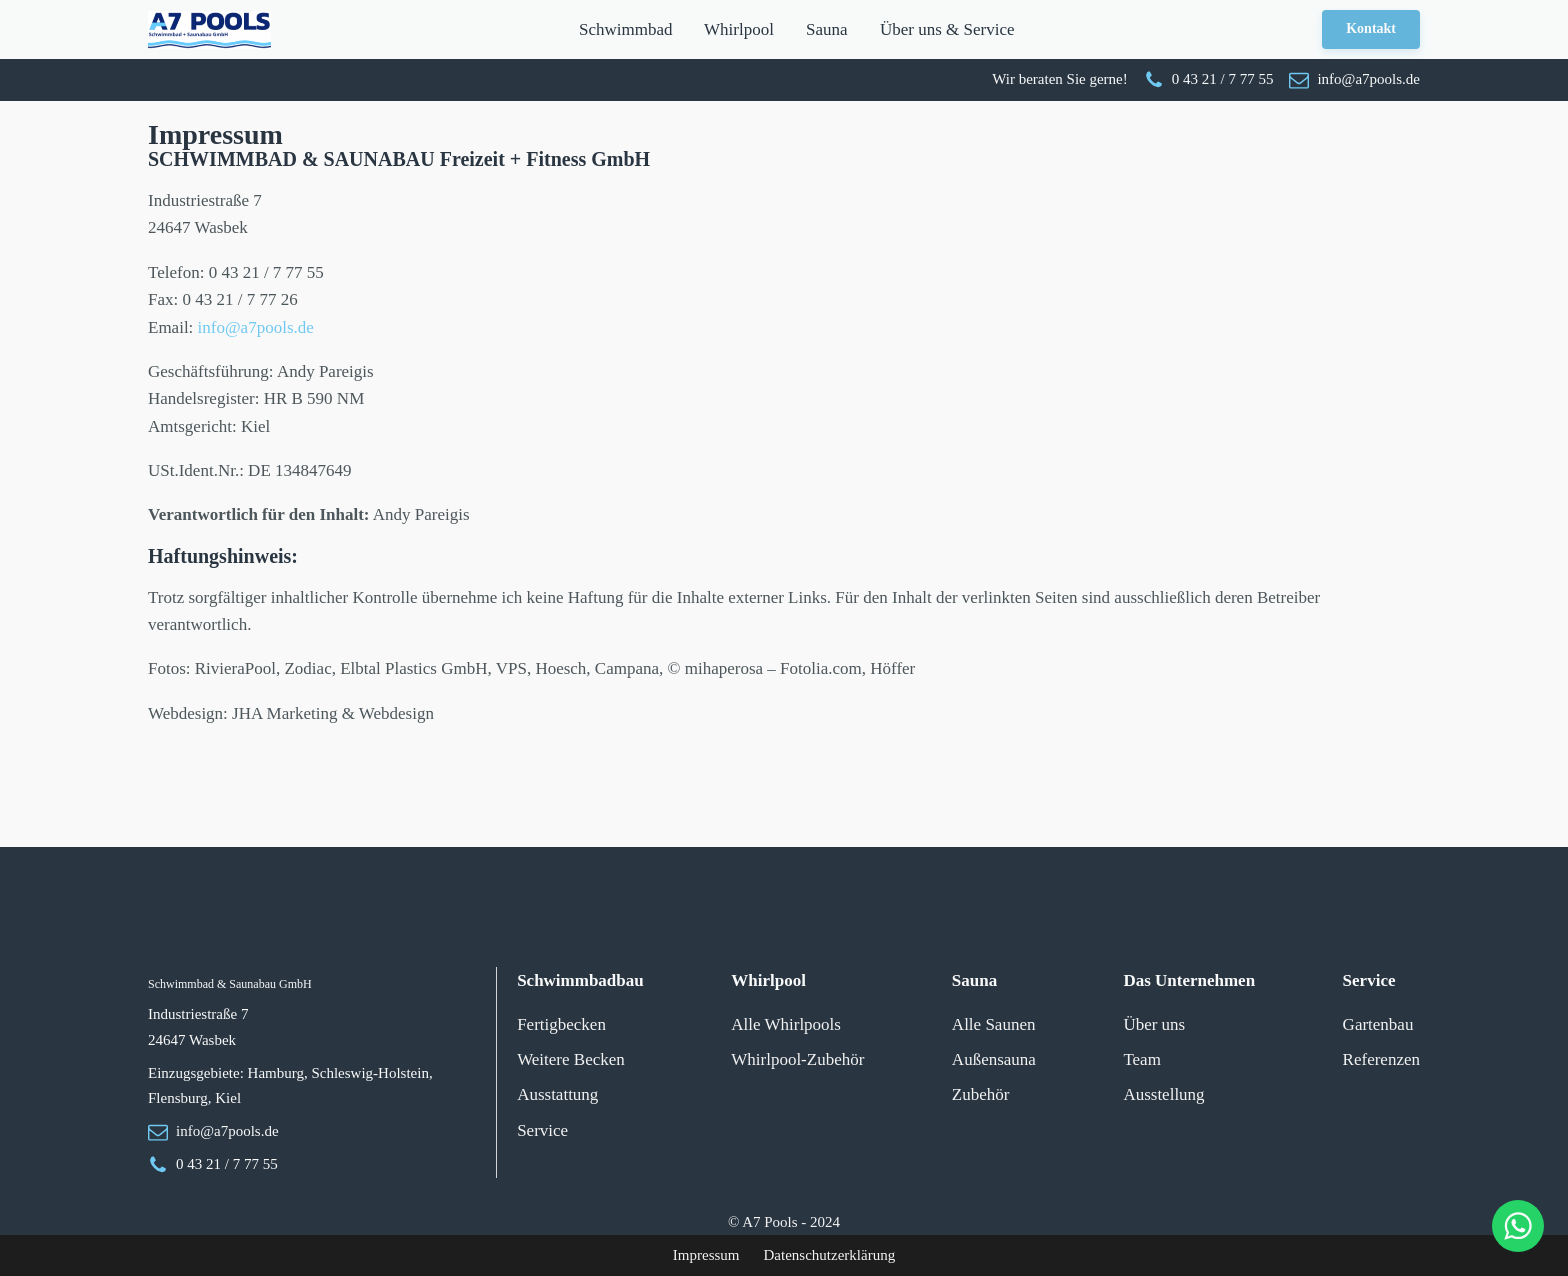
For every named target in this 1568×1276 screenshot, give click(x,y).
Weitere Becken (571, 1059)
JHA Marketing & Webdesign (333, 713)
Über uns (1154, 1024)
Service (542, 1130)
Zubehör (981, 1094)
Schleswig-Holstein (370, 1073)
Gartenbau (1378, 1024)
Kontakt (1371, 28)
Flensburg (178, 1098)
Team (1142, 1059)
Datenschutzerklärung (830, 1255)
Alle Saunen (994, 1024)
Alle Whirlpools (786, 1024)
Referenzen (1381, 1059)
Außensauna (994, 1059)
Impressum (706, 1255)
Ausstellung (1163, 1094)
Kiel (228, 1098)
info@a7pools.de (256, 327)
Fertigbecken (561, 1024)
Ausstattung (557, 1094)
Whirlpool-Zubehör (797, 1059)
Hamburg (276, 1073)
